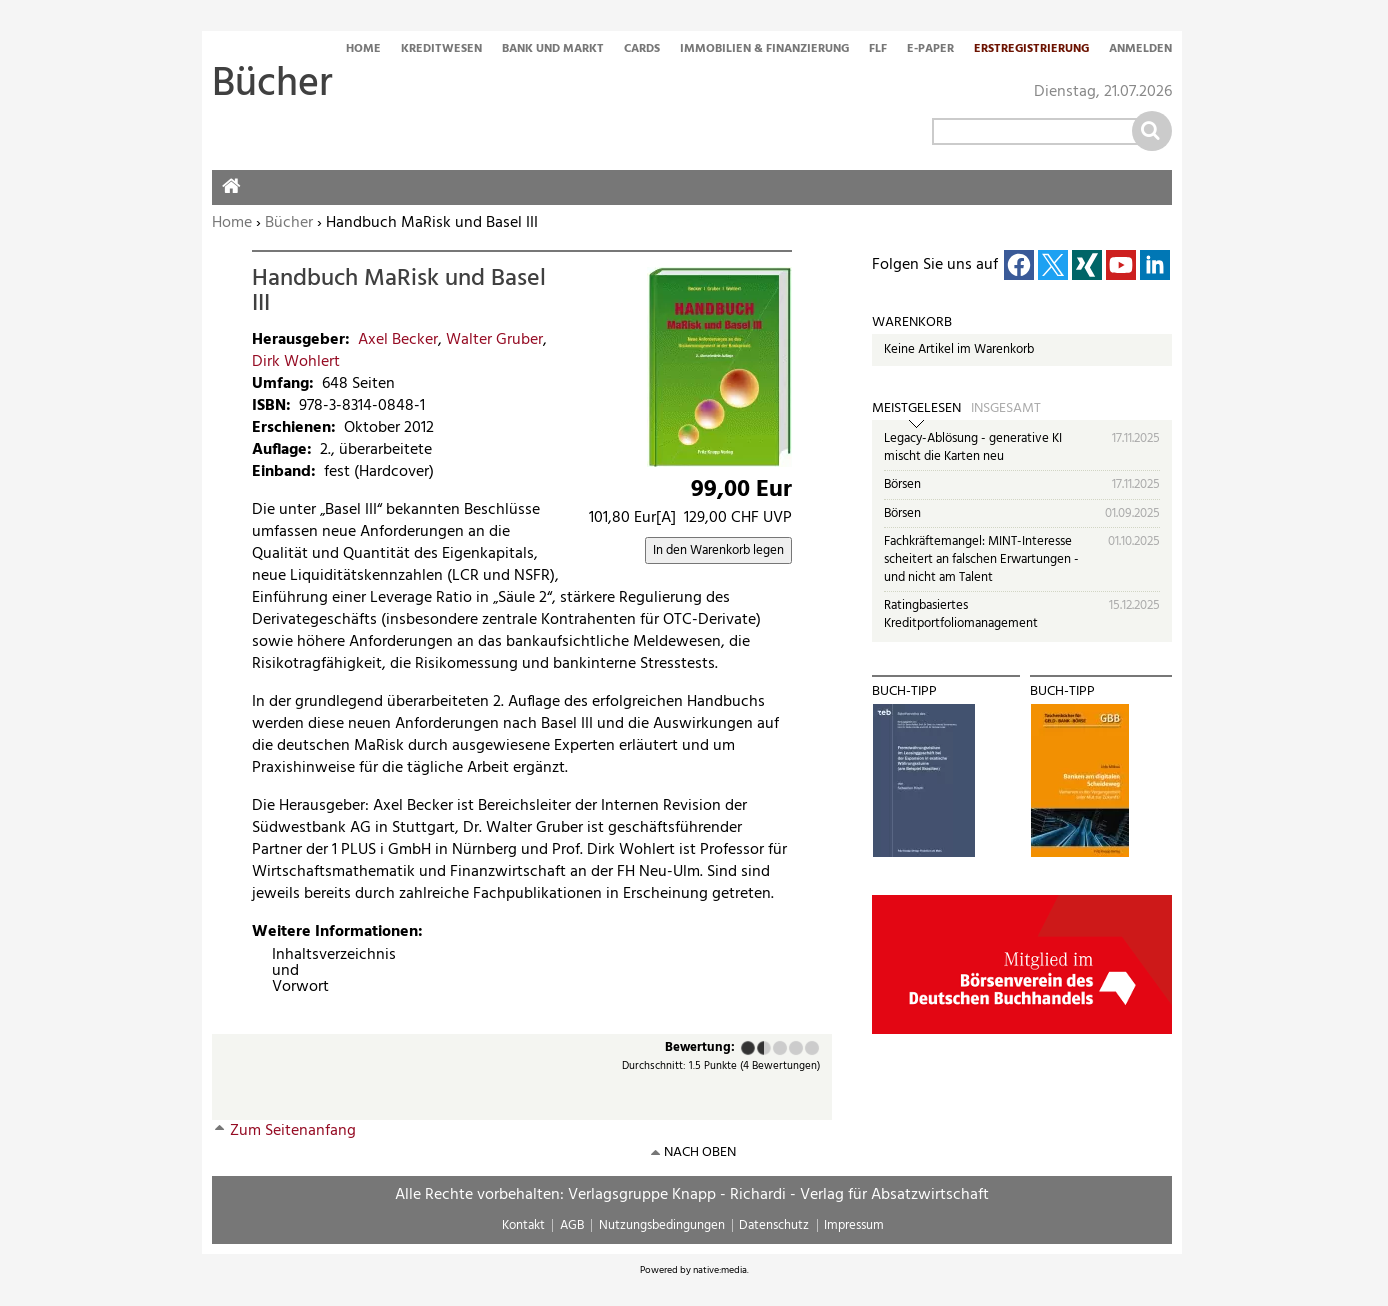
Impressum (854, 1225)
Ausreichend (760, 1048)
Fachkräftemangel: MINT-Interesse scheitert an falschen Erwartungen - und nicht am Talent (981, 559)
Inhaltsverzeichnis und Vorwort (280, 971)
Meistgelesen (916, 409)
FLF (878, 50)
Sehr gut (812, 1048)
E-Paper (930, 50)
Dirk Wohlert (296, 362)
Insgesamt (1006, 409)
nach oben (700, 1152)
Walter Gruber (494, 340)
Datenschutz (774, 1225)
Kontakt (523, 1225)
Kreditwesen (441, 50)
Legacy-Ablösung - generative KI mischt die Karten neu (973, 447)
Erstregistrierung (1031, 50)
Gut (796, 1048)
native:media (720, 1270)
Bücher (289, 223)
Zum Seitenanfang (293, 1131)
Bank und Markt (553, 50)
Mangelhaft (748, 1048)
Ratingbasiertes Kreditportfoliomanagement (961, 614)
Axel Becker (398, 340)
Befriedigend (780, 1048)
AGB (572, 1225)
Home (363, 50)
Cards (642, 50)
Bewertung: (700, 1048)
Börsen (902, 484)
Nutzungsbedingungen (662, 1225)
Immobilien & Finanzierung (764, 50)
